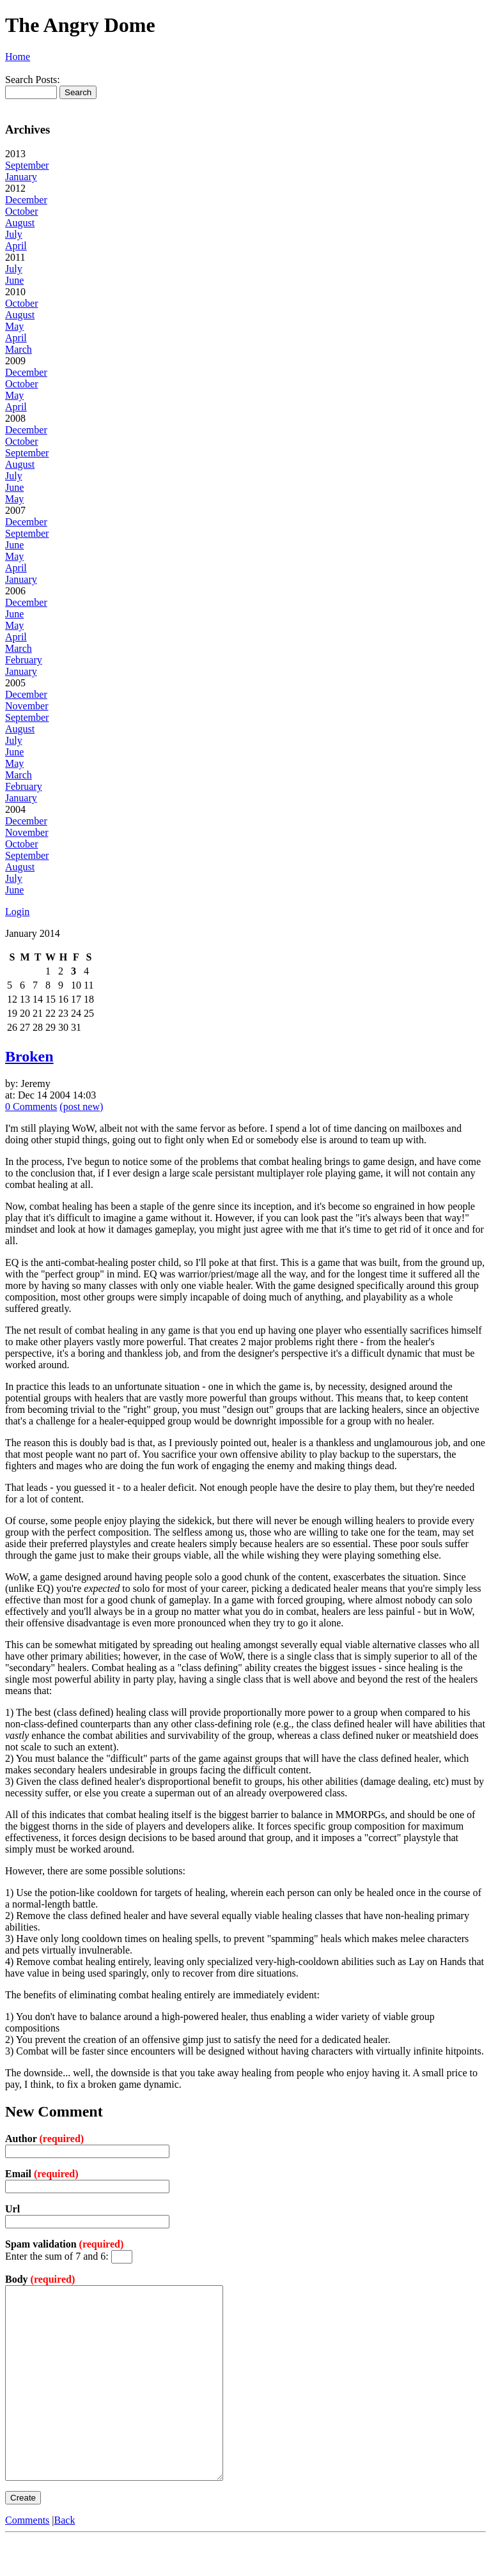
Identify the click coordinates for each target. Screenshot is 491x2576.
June (14, 280)
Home (17, 56)
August (20, 222)
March (18, 349)
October (21, 211)
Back (64, 2558)
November (27, 705)
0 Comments (31, 1106)
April (16, 245)
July (13, 234)
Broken (29, 1056)
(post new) (81, 1106)
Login (17, 911)
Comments (27, 2558)
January (21, 176)
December (26, 199)
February (23, 659)
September (27, 165)
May (14, 326)
